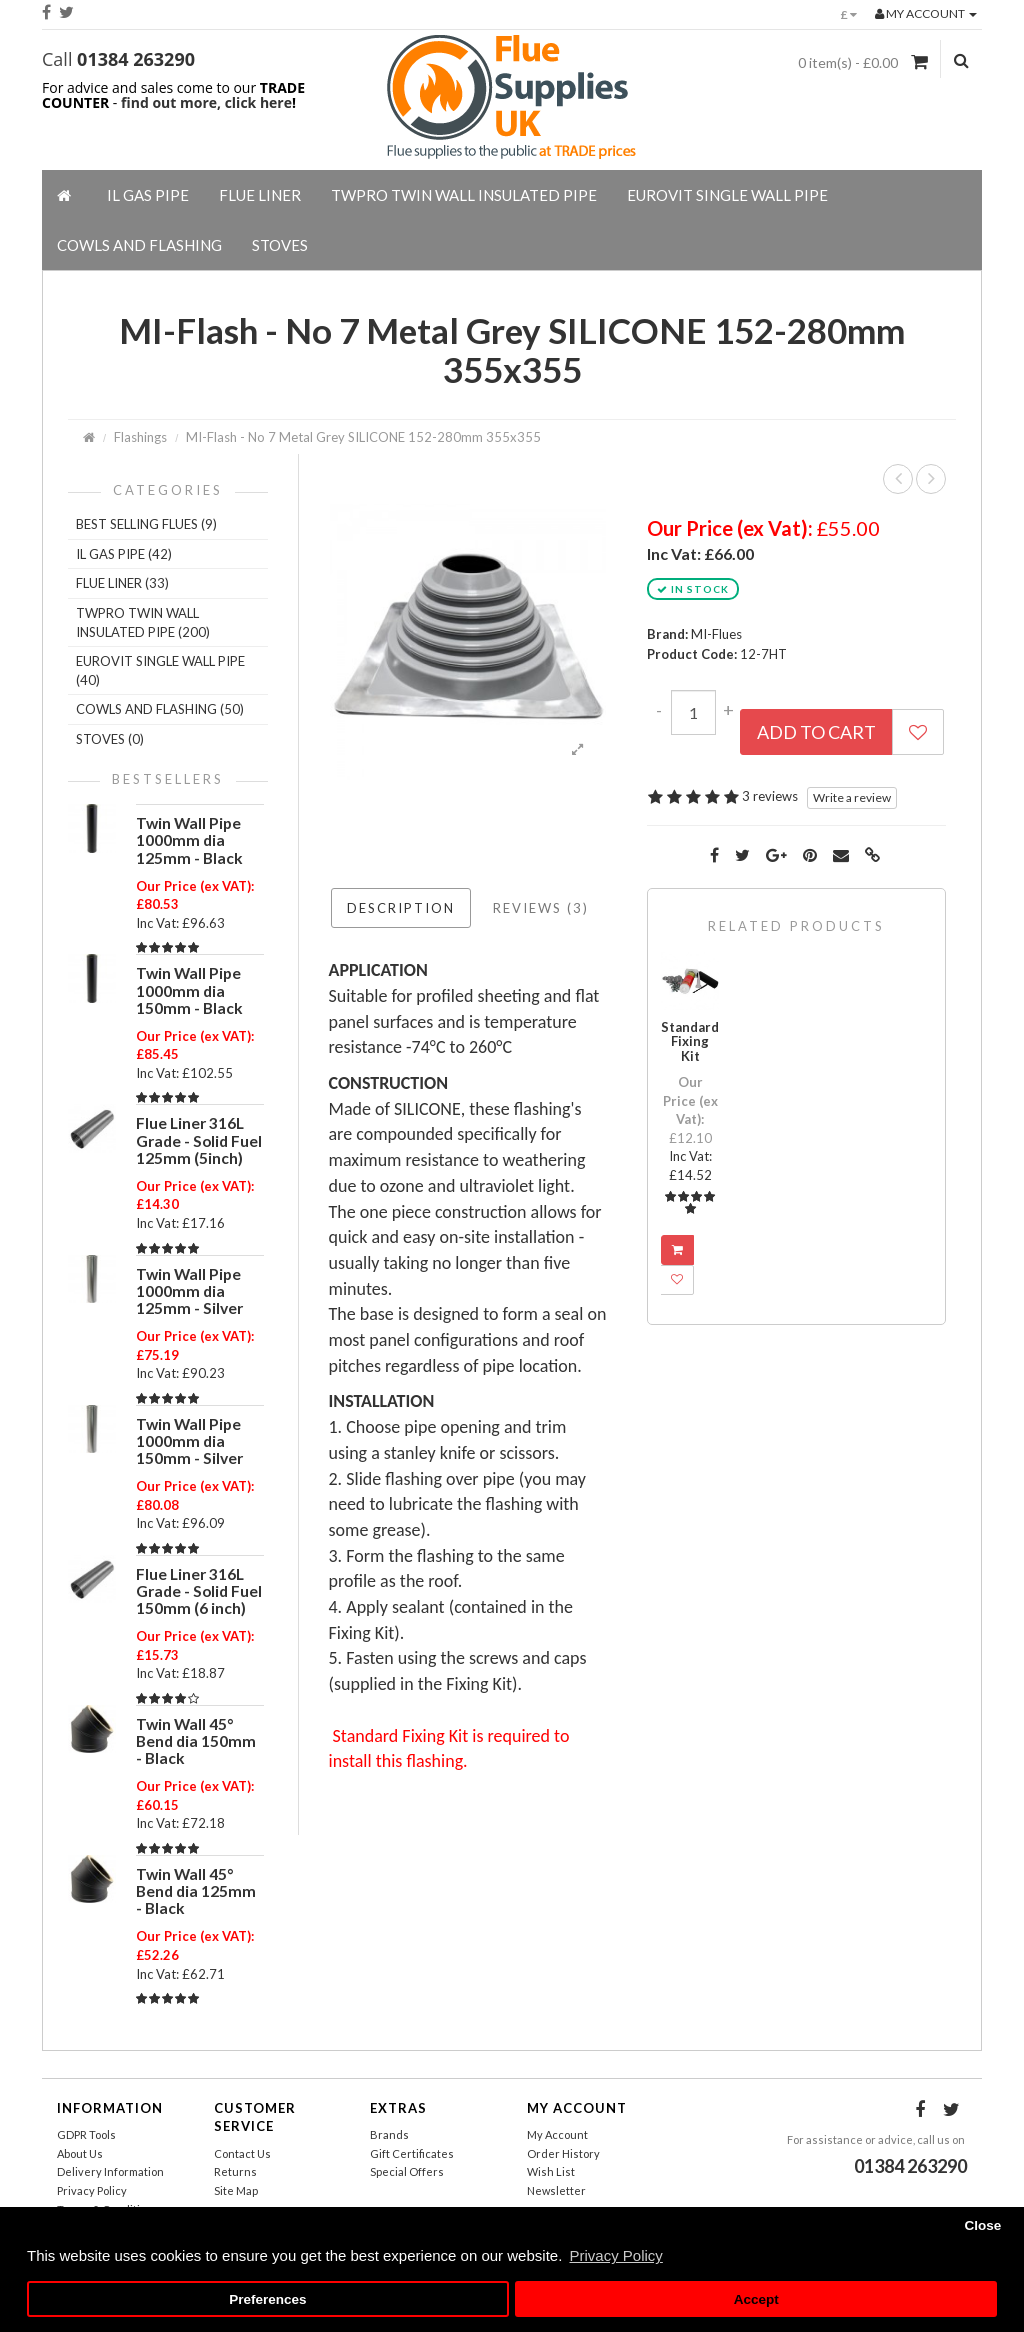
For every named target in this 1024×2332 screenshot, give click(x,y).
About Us (80, 2153)
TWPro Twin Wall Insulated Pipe (464, 195)
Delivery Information (110, 2171)
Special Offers (407, 2171)
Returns (235, 2171)
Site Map (236, 2190)
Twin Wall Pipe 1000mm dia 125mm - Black (189, 840)
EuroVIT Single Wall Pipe (727, 195)
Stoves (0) (110, 739)
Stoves (280, 245)
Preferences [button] (267, 2299)
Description (401, 908)
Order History (563, 2153)
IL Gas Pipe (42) (124, 554)
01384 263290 (136, 59)
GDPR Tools (86, 2134)
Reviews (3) (541, 908)
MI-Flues (716, 634)
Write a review (852, 797)
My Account (557, 2134)
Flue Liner (260, 195)
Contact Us (242, 2153)
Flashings (140, 437)
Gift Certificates (412, 2153)
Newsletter (556, 2190)
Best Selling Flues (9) (146, 524)
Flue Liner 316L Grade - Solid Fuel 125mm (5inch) (199, 1140)
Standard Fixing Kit (690, 1041)
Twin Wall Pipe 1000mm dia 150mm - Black (189, 990)
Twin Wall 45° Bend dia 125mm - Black (196, 1891)
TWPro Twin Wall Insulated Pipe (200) (143, 622)
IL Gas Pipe (148, 195)
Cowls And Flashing (139, 245)
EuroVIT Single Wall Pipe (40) (160, 670)
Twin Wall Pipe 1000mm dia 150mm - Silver (189, 1441)
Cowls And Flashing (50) (160, 709)
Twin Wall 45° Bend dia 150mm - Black (196, 1741)
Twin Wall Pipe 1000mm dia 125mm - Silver (189, 1291)
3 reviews (770, 796)
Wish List (551, 2171)
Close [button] (982, 2225)
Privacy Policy (92, 2190)
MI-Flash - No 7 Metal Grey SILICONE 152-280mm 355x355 (363, 437)
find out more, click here (206, 102)
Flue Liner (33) (122, 583)
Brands (389, 2134)
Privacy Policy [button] (615, 2255)
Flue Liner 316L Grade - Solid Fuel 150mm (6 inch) (199, 1591)
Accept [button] (756, 2299)
